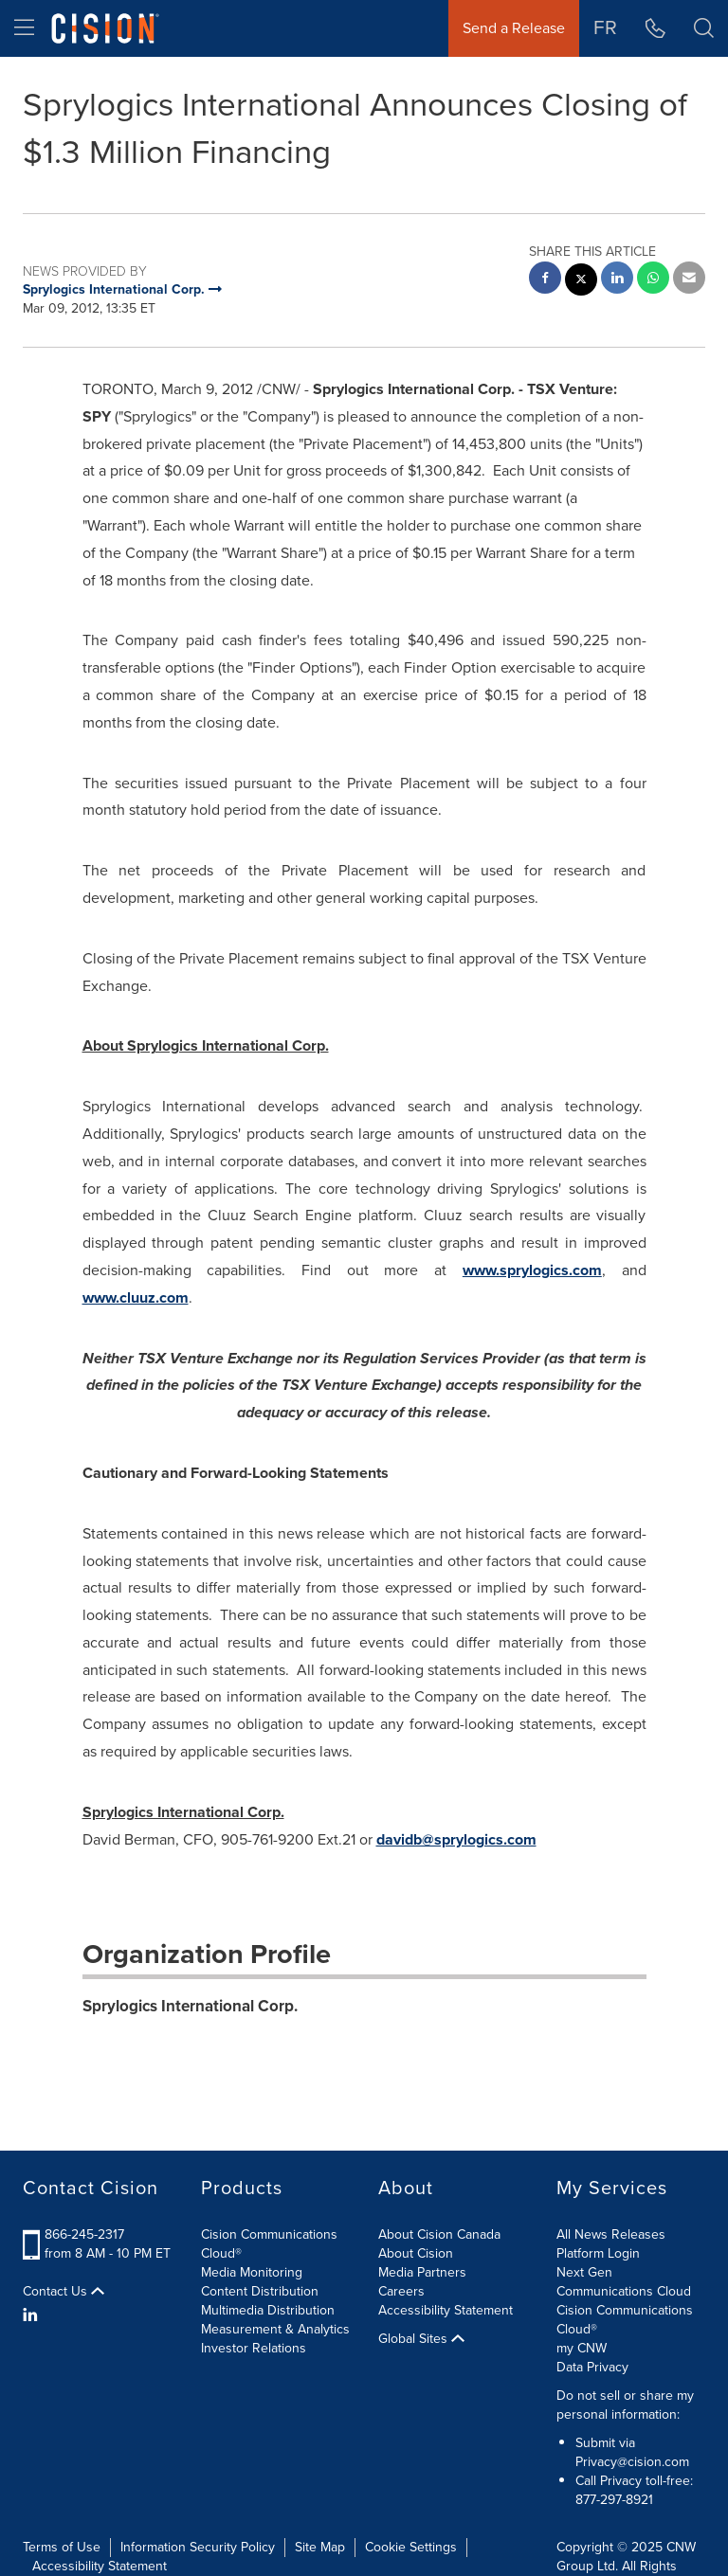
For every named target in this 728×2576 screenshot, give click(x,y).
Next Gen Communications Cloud (623, 2281)
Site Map (320, 2547)
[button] (704, 28)
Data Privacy (592, 2367)
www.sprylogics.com (532, 1270)
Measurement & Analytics (275, 2329)
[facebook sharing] (545, 279)
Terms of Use (61, 2547)
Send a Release (514, 28)
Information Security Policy (197, 2547)
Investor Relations (253, 2348)
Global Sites (421, 2339)
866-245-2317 (84, 2234)
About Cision (415, 2253)
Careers (401, 2291)
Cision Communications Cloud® (269, 2244)
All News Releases (610, 2234)
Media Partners (422, 2272)
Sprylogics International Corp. (190, 2006)
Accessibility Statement (445, 2310)
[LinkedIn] (33, 2315)
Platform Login (598, 2253)
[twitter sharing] (581, 281)
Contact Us (63, 2291)
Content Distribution (259, 2291)
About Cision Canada (439, 2234)
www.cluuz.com (135, 1297)
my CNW (581, 2348)
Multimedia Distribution (268, 2310)
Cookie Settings (411, 2547)
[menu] (24, 28)
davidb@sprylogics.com (456, 1839)
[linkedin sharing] (617, 279)
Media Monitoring (251, 2272)
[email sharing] (689, 279)
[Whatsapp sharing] (653, 279)
